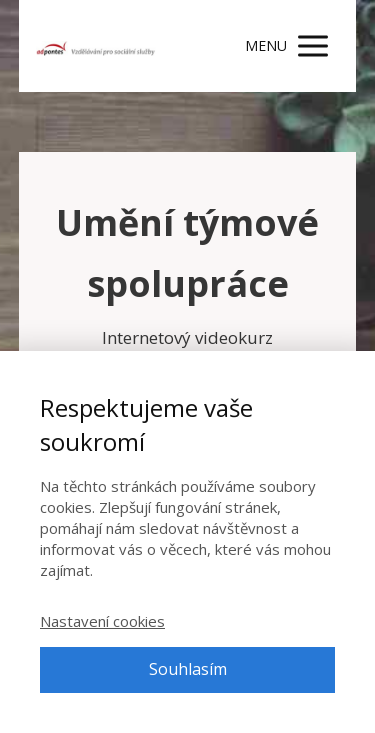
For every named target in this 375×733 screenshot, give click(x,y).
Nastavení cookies (102, 621)
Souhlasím (188, 669)
